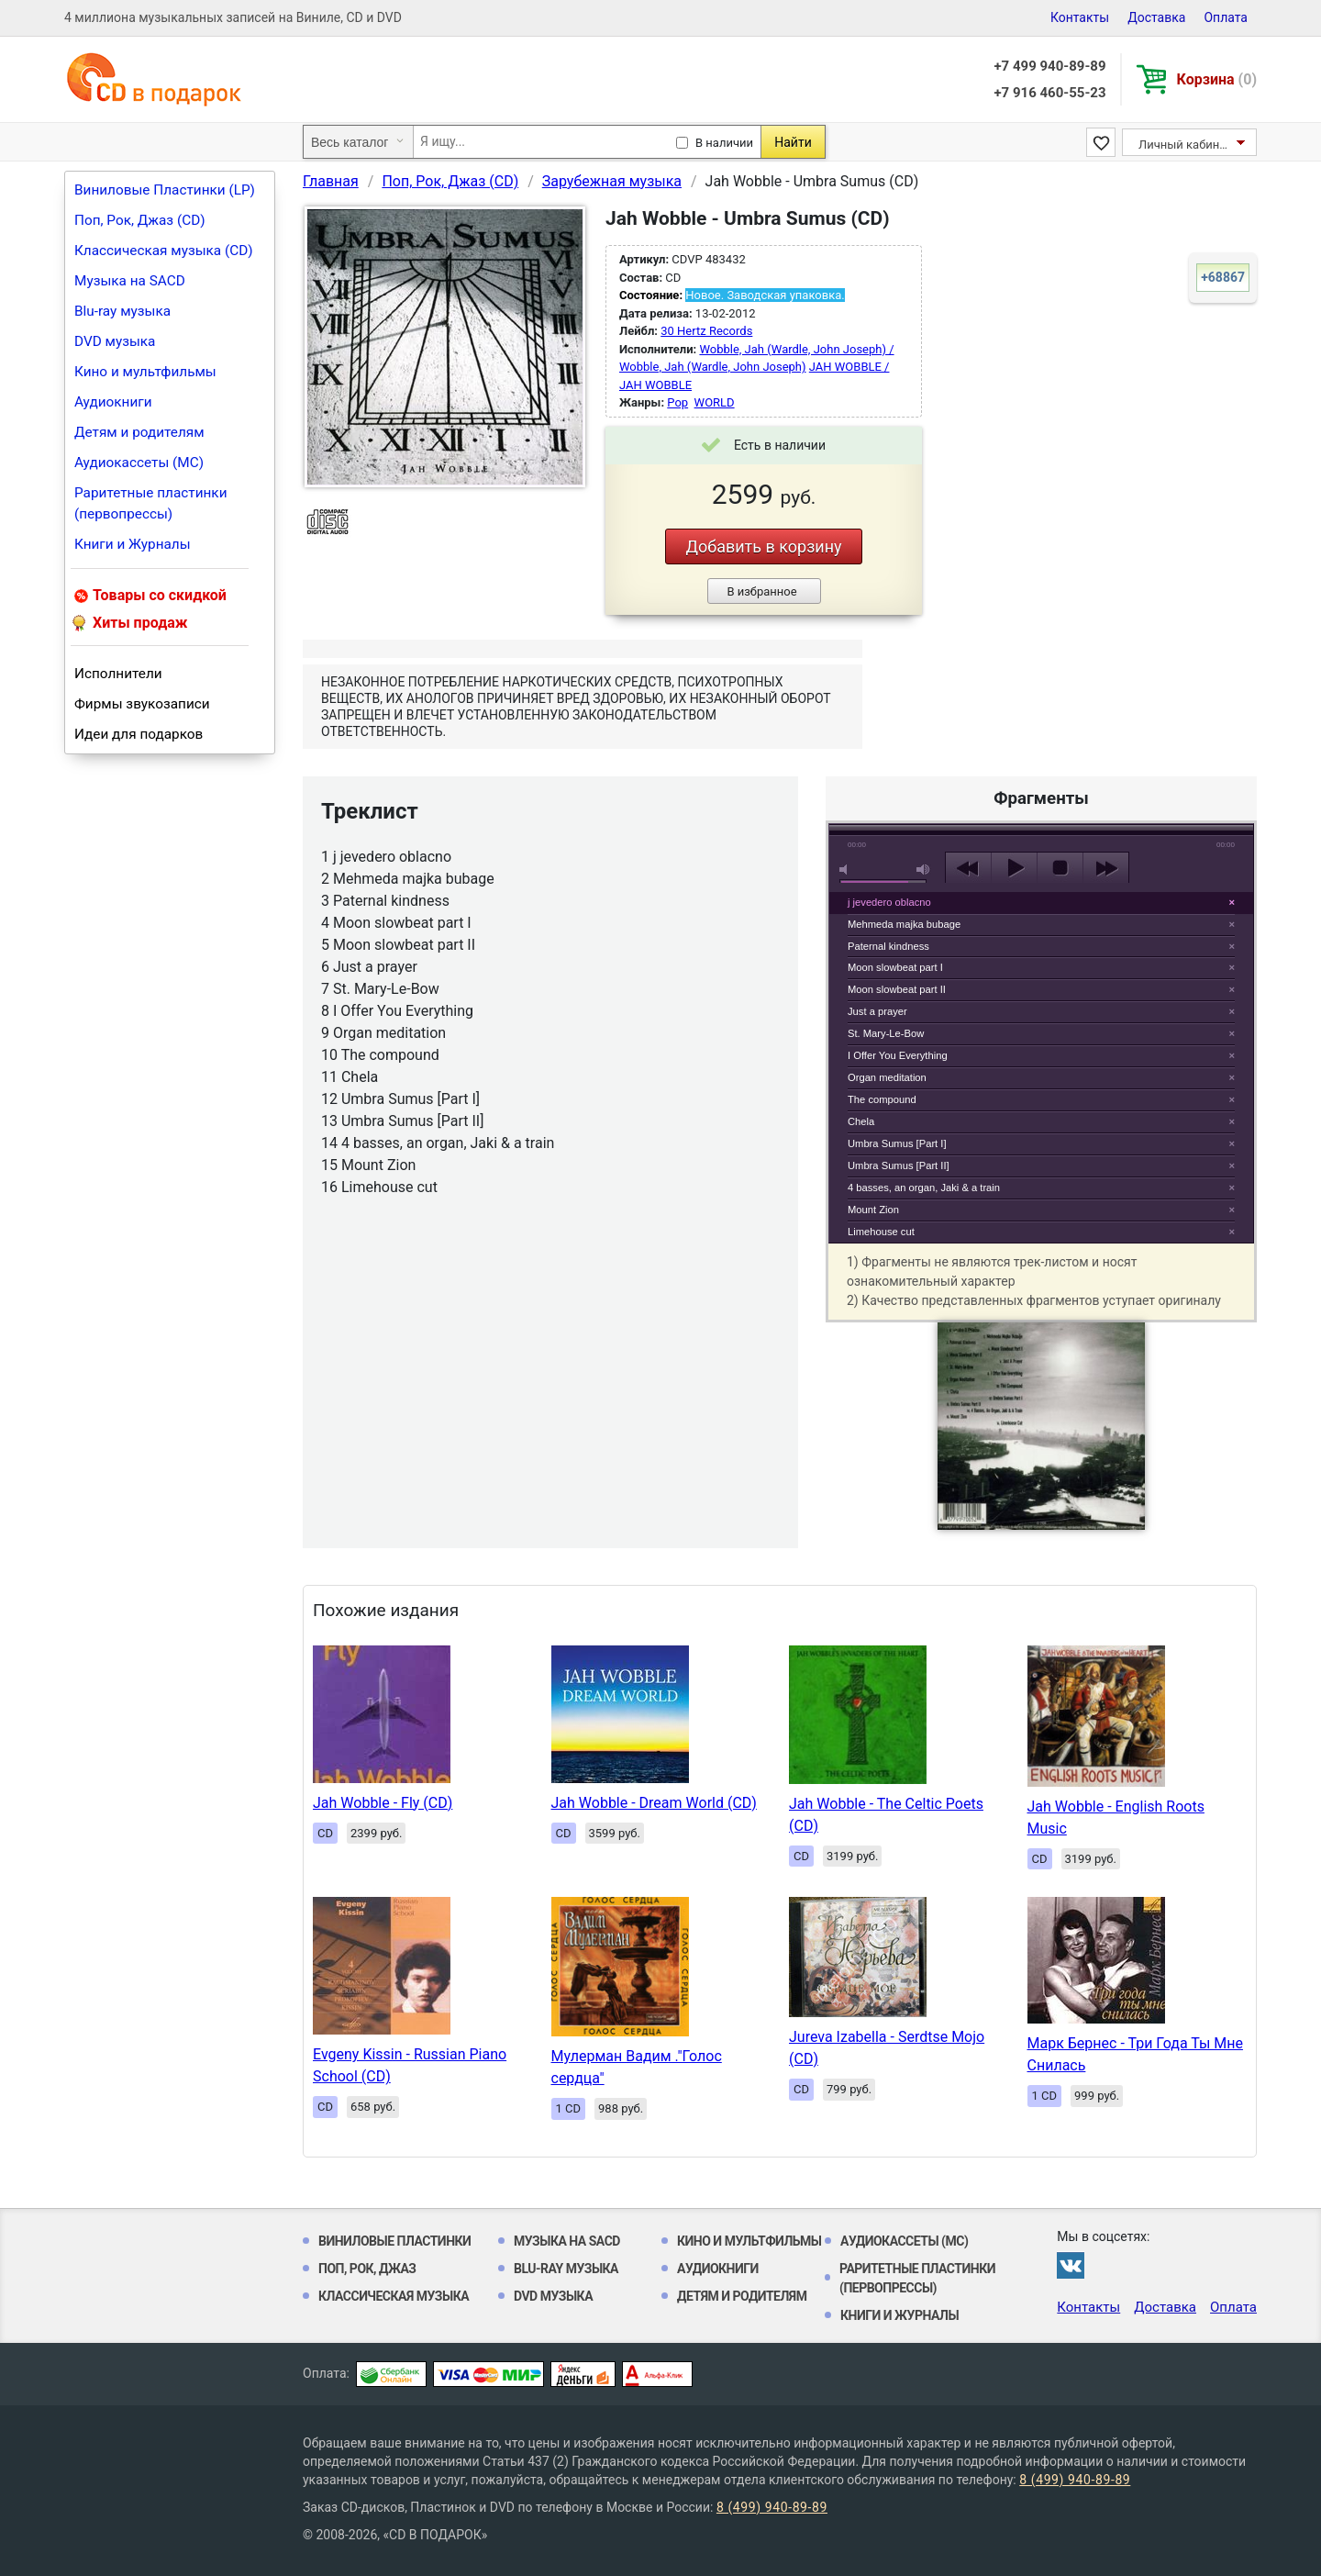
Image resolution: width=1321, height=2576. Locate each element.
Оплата (1226, 17)
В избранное (761, 591)
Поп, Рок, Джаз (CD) (139, 220)
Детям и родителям (139, 432)
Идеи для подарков (138, 734)
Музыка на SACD (129, 281)
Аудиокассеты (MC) (139, 462)
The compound (882, 1099)
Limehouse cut (881, 1231)
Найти (793, 142)
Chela (861, 1121)
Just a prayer (877, 1011)
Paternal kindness (888, 946)
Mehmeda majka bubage (904, 924)
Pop (677, 402)
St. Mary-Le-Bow (886, 1033)
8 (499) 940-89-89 (1074, 2479)
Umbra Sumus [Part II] (898, 1165)
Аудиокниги (113, 402)
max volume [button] (923, 869)
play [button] (1041, 700)
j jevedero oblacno (889, 902)
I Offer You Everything (898, 1055)
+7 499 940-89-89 (1049, 66)
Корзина (1217, 79)
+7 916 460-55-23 (1049, 92)
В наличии (724, 143)
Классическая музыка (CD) (163, 250)
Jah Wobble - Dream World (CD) (654, 1803)
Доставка (1156, 17)
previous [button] (968, 868)
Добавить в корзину (763, 546)
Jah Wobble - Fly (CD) (382, 1803)
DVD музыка (114, 341)
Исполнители (118, 673)
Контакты (1079, 17)
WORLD (714, 402)
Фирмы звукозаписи (142, 704)
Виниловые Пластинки (394, 2241)
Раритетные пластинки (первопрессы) (151, 503)
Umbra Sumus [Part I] (897, 1143)
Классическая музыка (393, 2296)
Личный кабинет (1184, 144)
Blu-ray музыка (122, 311)
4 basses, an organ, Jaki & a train (924, 1187)
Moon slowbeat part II (897, 989)
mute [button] (846, 869)
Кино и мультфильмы (145, 371)
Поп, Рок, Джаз (367, 2268)
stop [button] (1060, 868)
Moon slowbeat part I (895, 967)
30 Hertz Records (706, 331)
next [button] (1105, 868)
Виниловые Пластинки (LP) (164, 190)
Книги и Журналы (132, 544)
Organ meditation (887, 1077)
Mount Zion (873, 1209)
